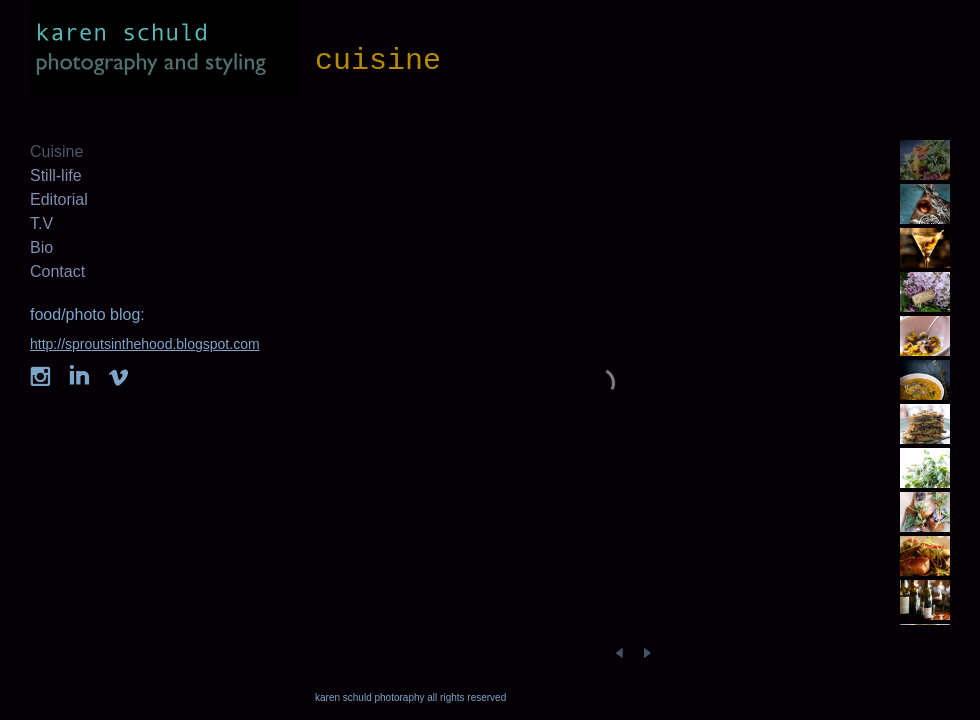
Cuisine (56, 151)
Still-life (56, 175)
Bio (41, 247)
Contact (57, 271)
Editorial (59, 199)
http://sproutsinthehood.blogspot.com (145, 344)
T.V (41, 223)
